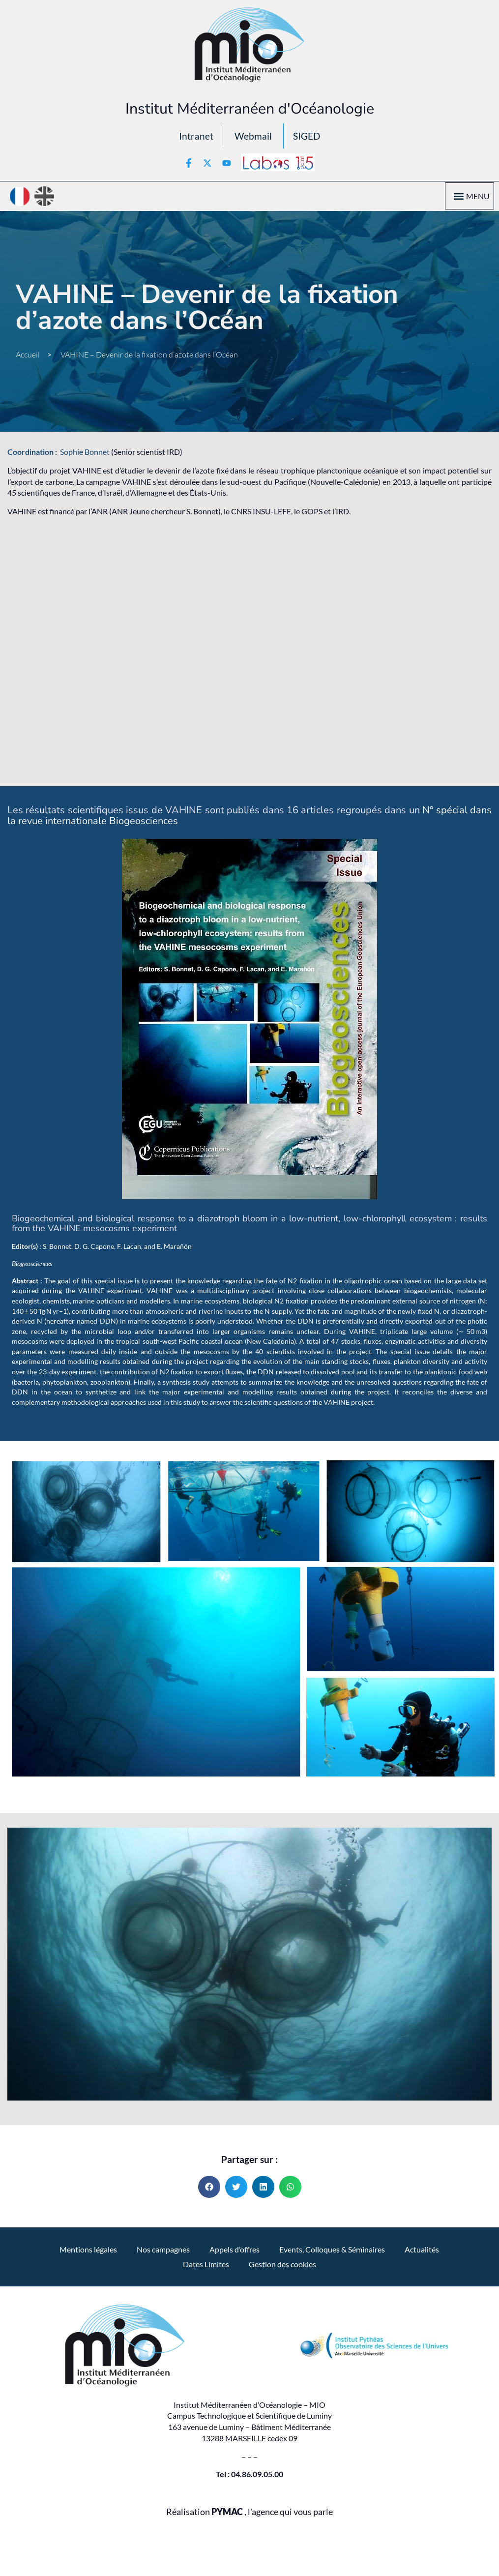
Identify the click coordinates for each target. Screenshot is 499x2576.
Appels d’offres (234, 2251)
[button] (458, 199)
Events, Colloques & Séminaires (332, 2251)
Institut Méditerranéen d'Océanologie (249, 108)
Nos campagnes (163, 2251)
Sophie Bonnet (85, 454)
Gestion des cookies (282, 2266)
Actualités (422, 2251)
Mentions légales (88, 2251)
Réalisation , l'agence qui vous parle (249, 2514)
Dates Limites (206, 2266)
